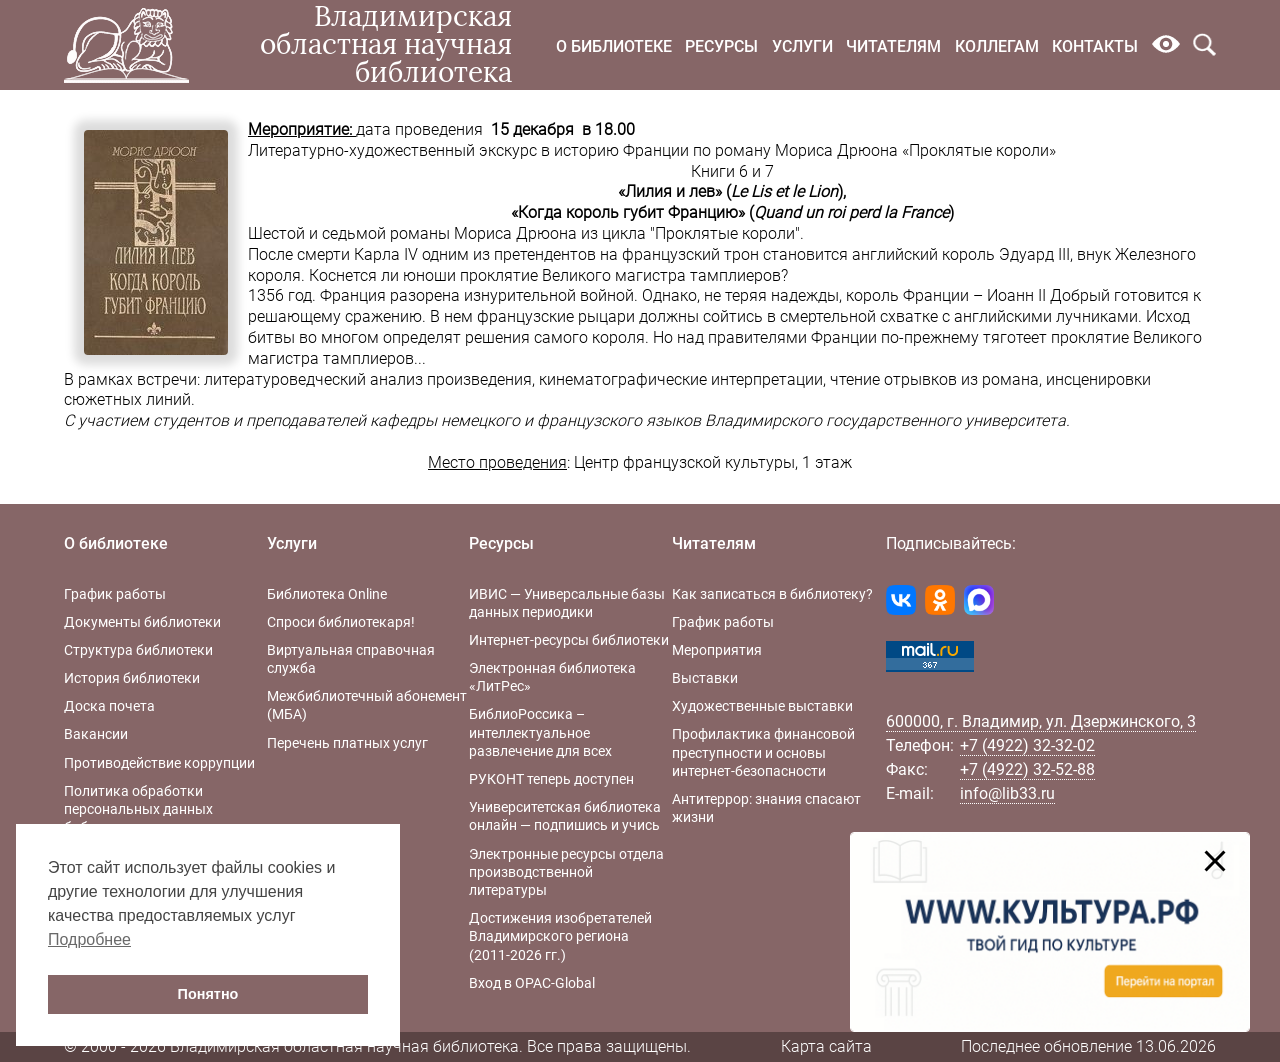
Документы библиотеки (142, 622)
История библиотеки (132, 678)
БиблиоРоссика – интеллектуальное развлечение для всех (540, 732)
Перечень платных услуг (347, 743)
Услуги (802, 46)
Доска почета (109, 706)
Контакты (1095, 46)
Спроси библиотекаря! (341, 622)
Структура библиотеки (138, 650)
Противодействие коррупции (159, 763)
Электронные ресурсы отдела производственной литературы (566, 872)
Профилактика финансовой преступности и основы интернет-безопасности (763, 752)
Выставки (705, 678)
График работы (115, 594)
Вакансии (96, 734)
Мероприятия (717, 650)
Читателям (893, 46)
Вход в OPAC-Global (532, 983)
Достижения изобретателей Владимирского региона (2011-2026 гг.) (560, 936)
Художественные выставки (762, 706)
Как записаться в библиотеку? (772, 594)
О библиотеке (614, 46)
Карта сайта (826, 1046)
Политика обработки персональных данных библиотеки (138, 809)
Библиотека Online (327, 594)
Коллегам (997, 46)
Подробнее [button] (89, 939)
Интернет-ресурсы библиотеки (569, 640)
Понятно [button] (208, 994)
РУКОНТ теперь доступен (551, 779)
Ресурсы (721, 46)
